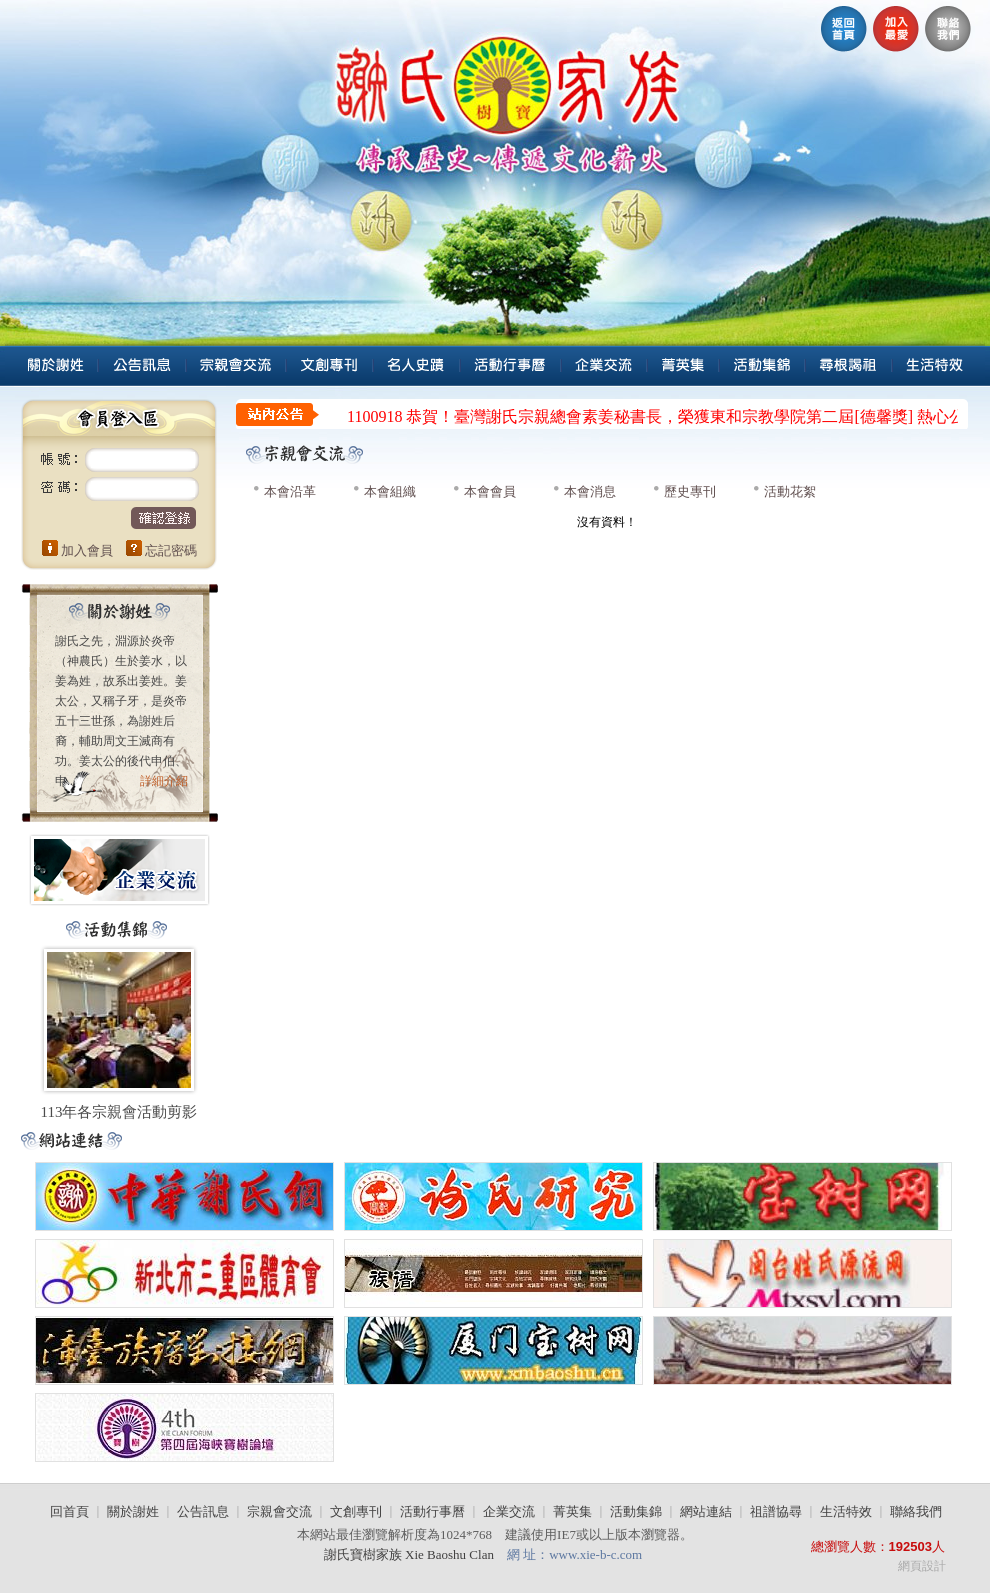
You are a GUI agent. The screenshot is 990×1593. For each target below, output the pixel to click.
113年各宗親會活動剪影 (119, 1112)
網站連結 (706, 1511)
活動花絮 (790, 491)
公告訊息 (203, 1511)
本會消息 (590, 491)
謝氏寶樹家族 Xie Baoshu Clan (410, 1554)
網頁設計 (922, 1566)
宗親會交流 (279, 1511)
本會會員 (490, 491)
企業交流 (509, 1511)
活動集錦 (636, 1511)
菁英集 (572, 1511)
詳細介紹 (164, 781)
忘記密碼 (171, 550)
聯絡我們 (916, 1511)
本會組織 (390, 491)
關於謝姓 (133, 1511)
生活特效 (846, 1511)
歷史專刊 (690, 491)
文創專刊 (356, 1511)
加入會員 (87, 550)
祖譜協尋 (776, 1511)
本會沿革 (290, 491)
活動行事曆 (432, 1511)
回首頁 (69, 1511)
